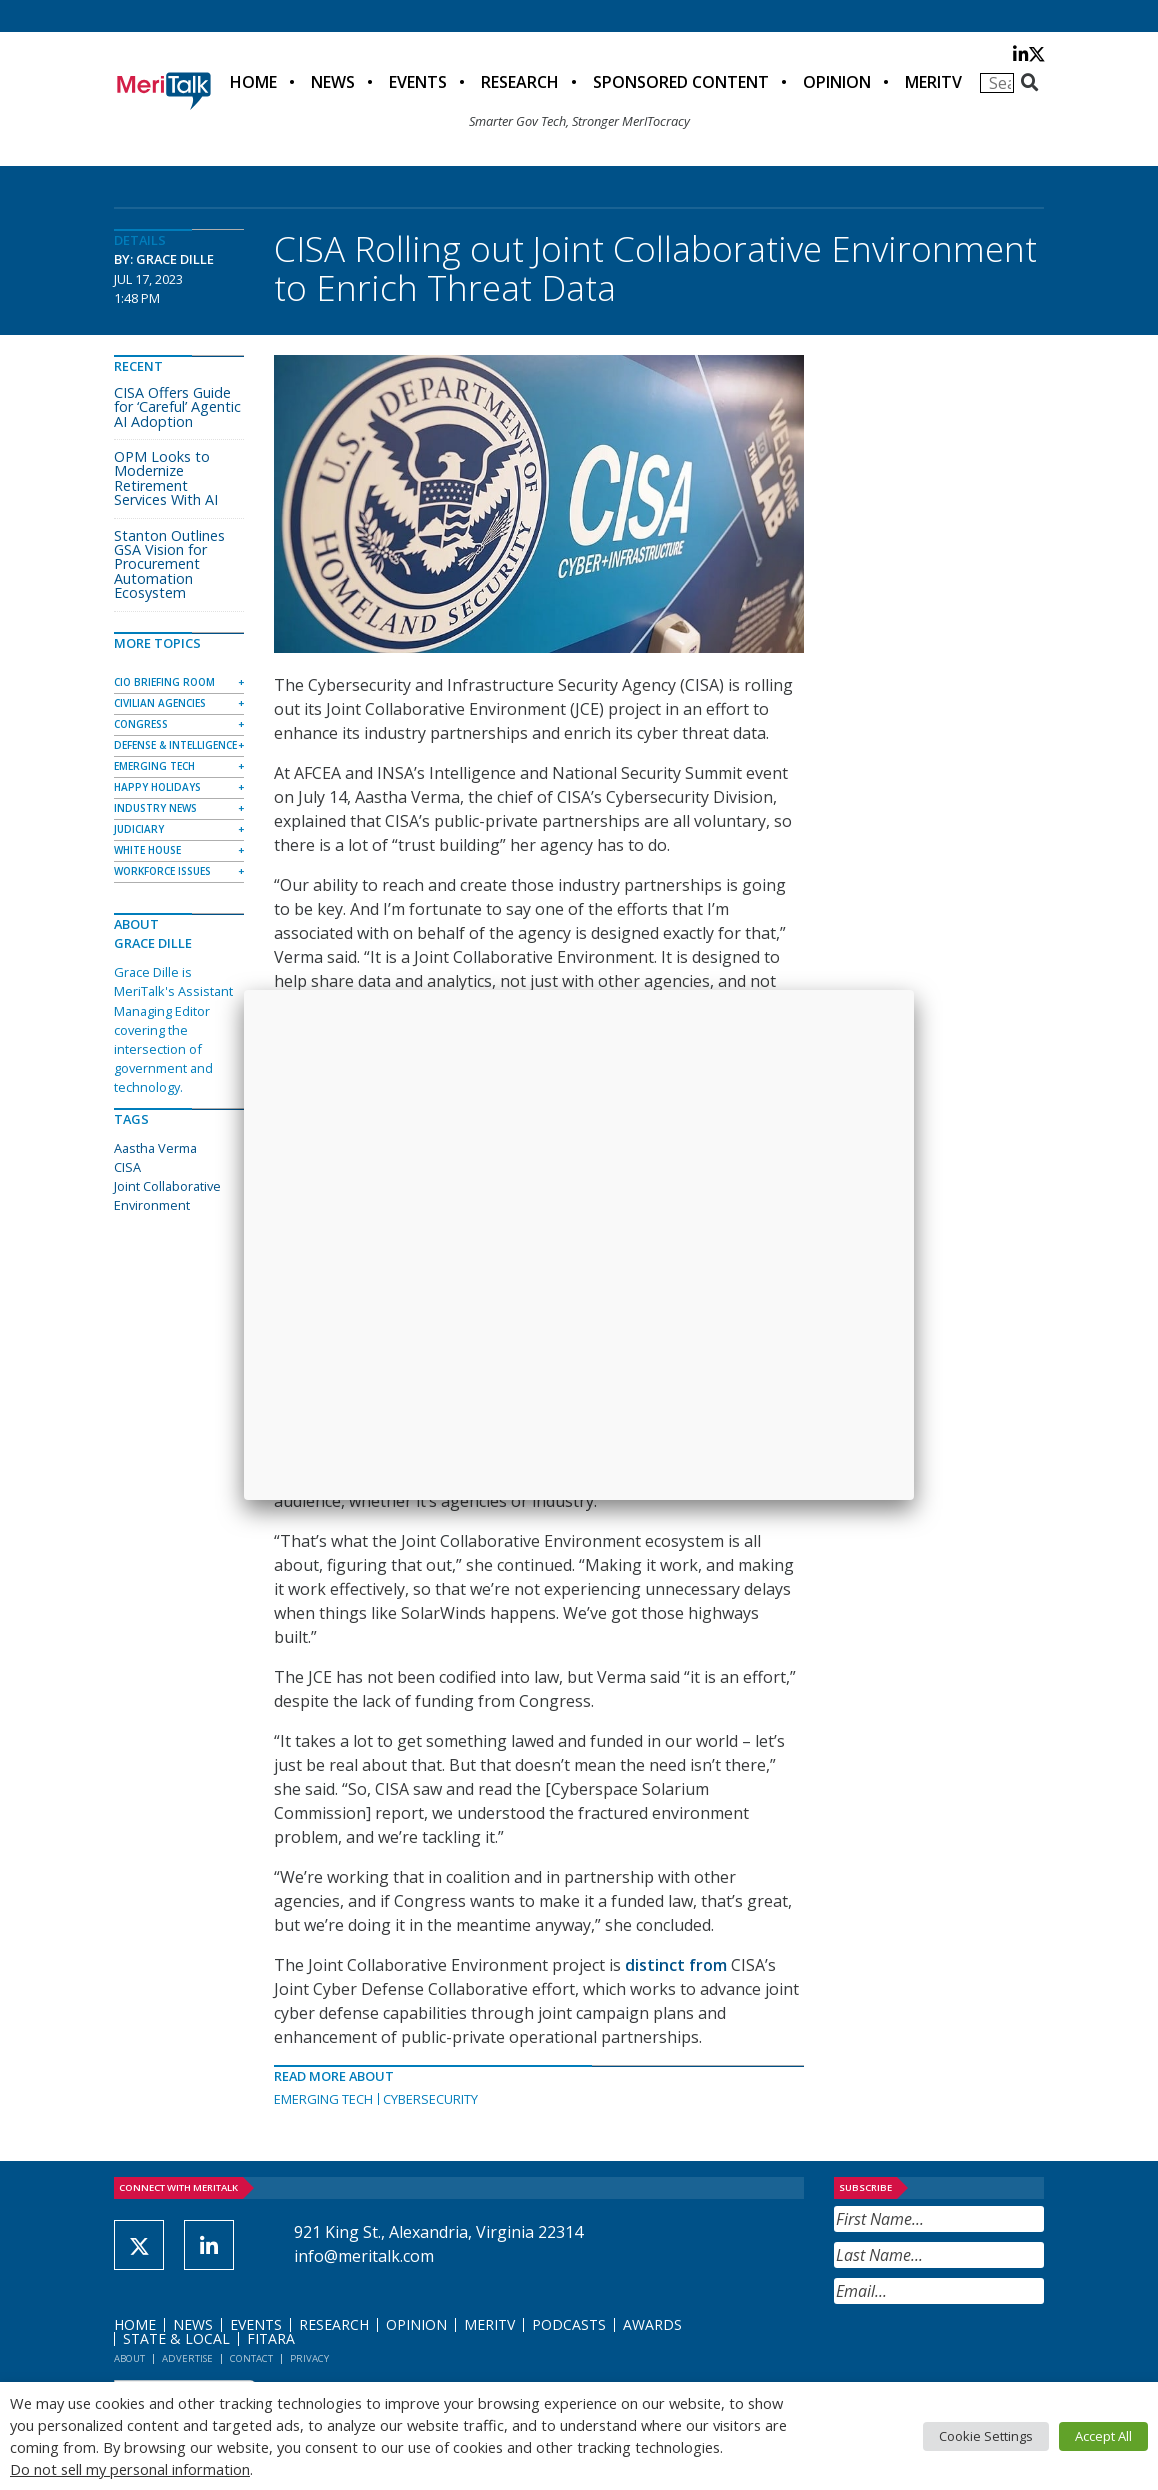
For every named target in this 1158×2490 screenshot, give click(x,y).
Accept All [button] (1103, 2436)
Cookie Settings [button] (986, 2436)
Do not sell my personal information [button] (130, 2469)
